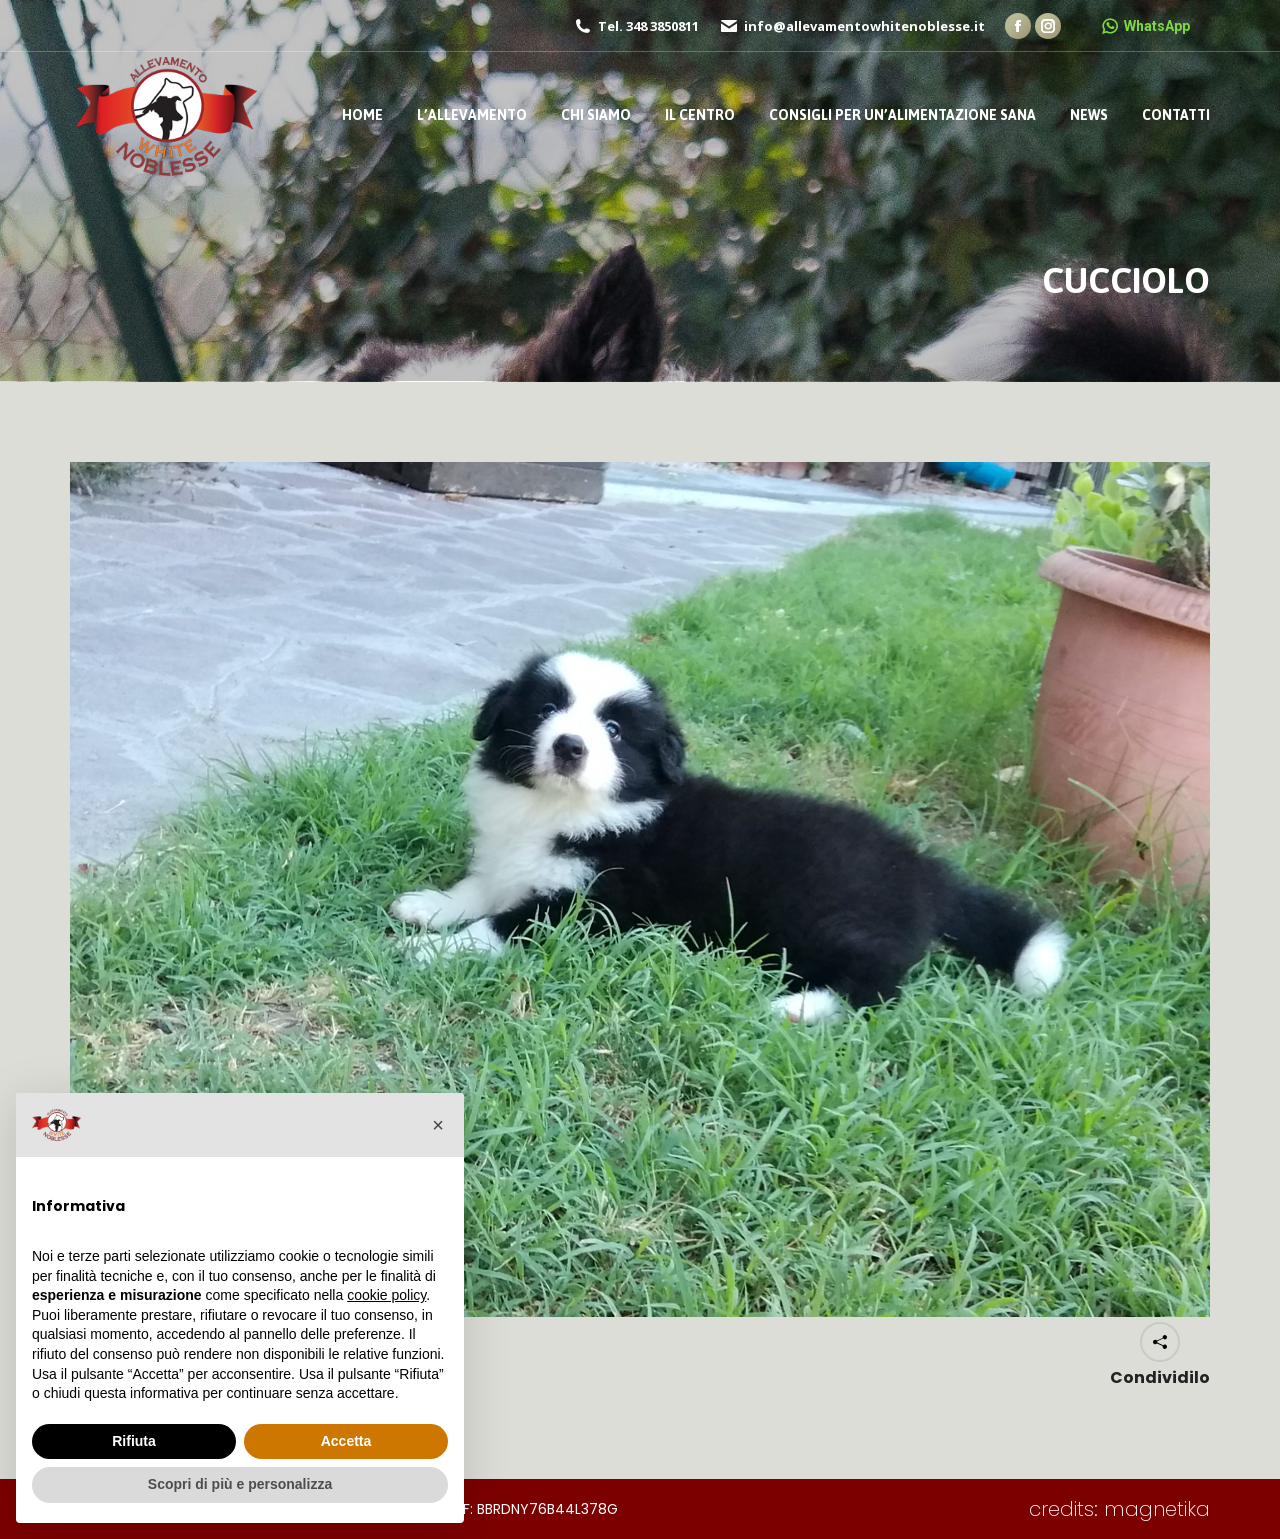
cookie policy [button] (386, 1295)
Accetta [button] (346, 1441)
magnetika (1157, 1509)
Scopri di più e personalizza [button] (240, 1484)
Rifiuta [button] (134, 1441)
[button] (438, 1125)
